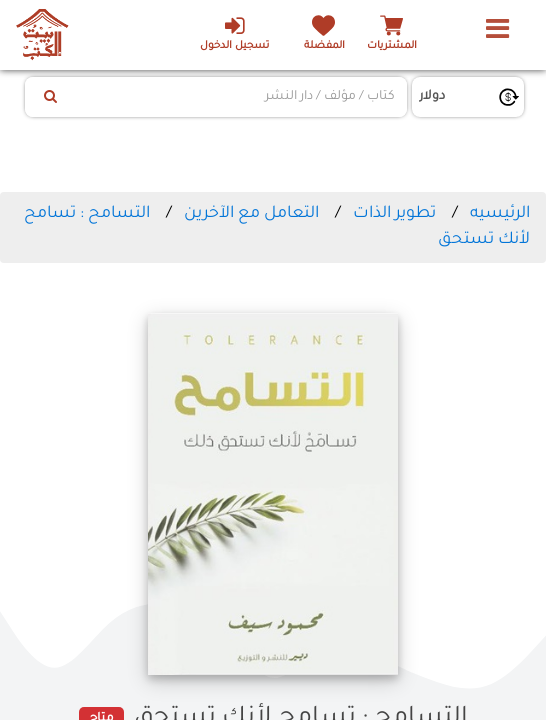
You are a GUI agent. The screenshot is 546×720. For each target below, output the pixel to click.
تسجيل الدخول (230, 33)
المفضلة (322, 46)
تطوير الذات (394, 214)
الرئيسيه (500, 214)
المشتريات (392, 46)
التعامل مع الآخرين (251, 214)
